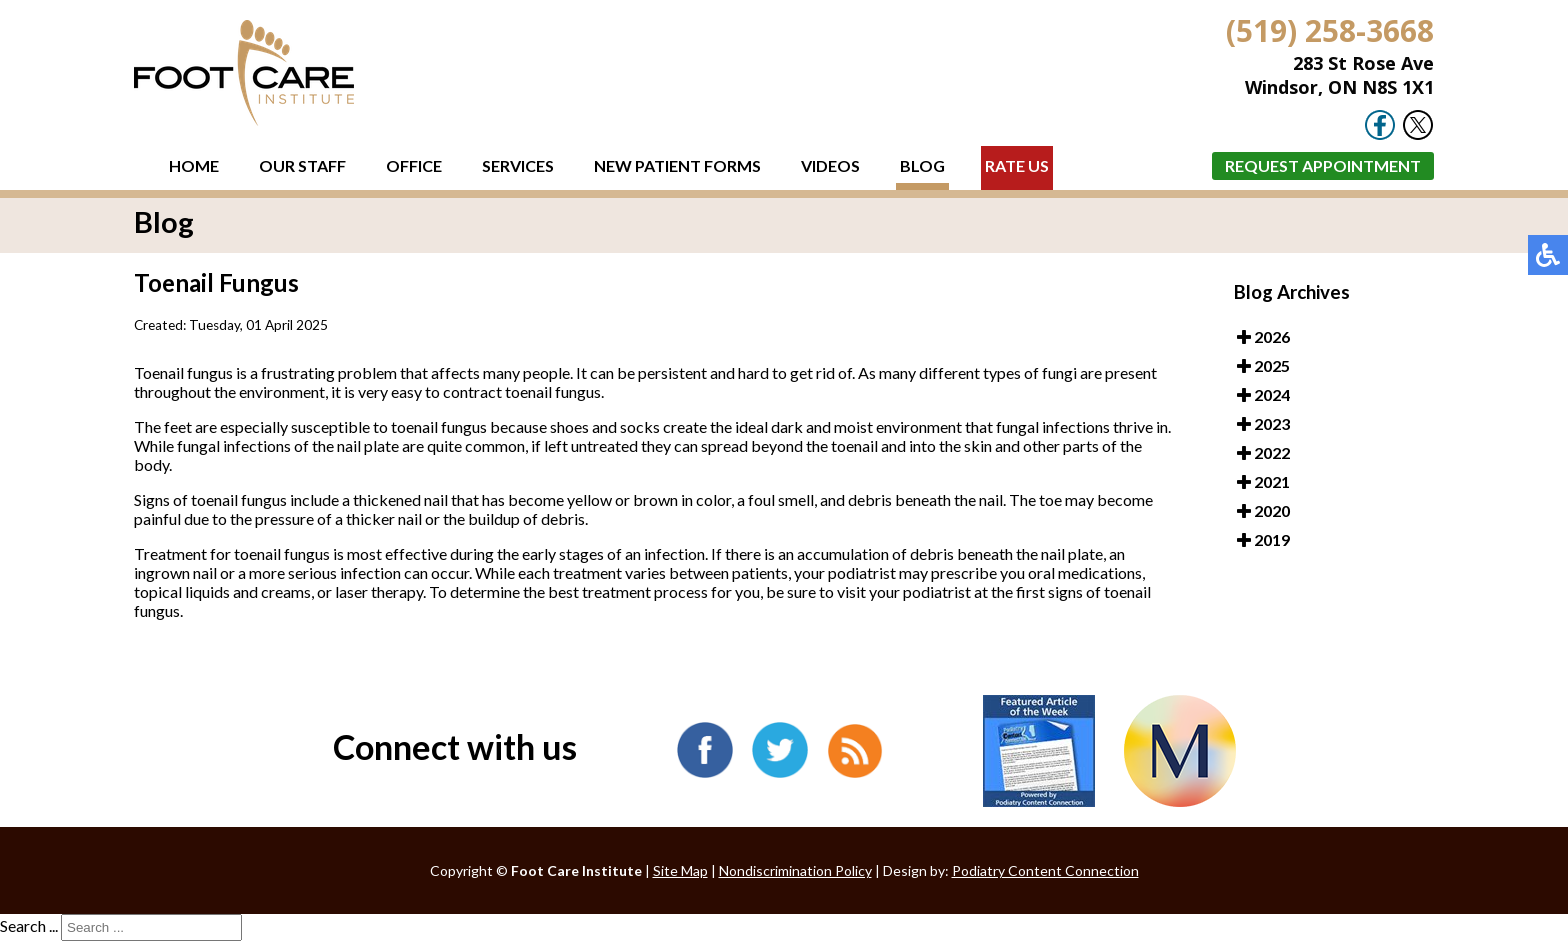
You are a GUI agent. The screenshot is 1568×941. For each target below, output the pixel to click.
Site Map (680, 870)
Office (414, 165)
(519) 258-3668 (1330, 30)
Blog (922, 165)
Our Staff (302, 165)
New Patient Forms (677, 165)
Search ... (29, 925)
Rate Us (1017, 165)
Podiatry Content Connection (1045, 870)
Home (194, 165)
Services (518, 165)
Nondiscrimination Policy (795, 870)
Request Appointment (1323, 165)
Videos (830, 165)
